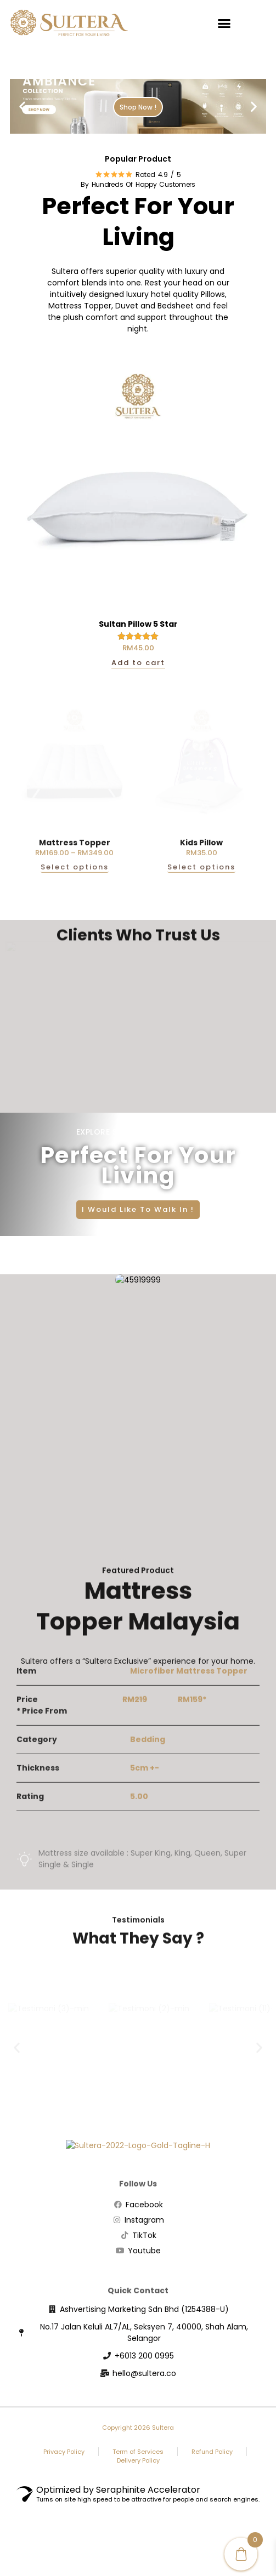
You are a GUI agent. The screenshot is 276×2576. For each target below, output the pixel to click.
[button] (224, 23)
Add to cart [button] (138, 662)
